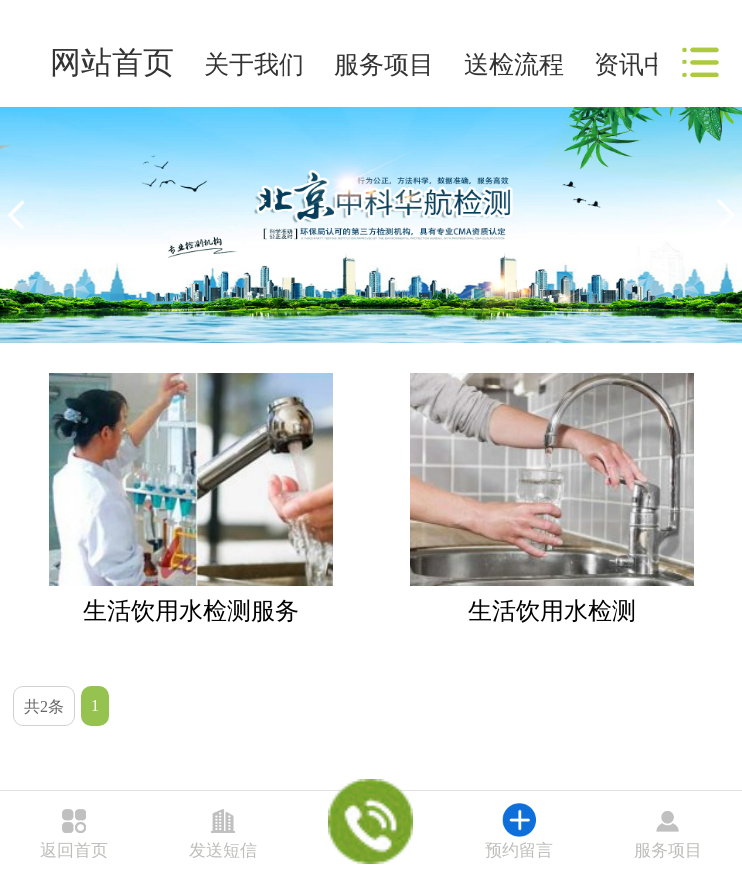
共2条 (44, 706)
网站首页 (112, 62)
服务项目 (384, 64)
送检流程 (514, 64)
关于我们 (254, 64)
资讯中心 (644, 64)
